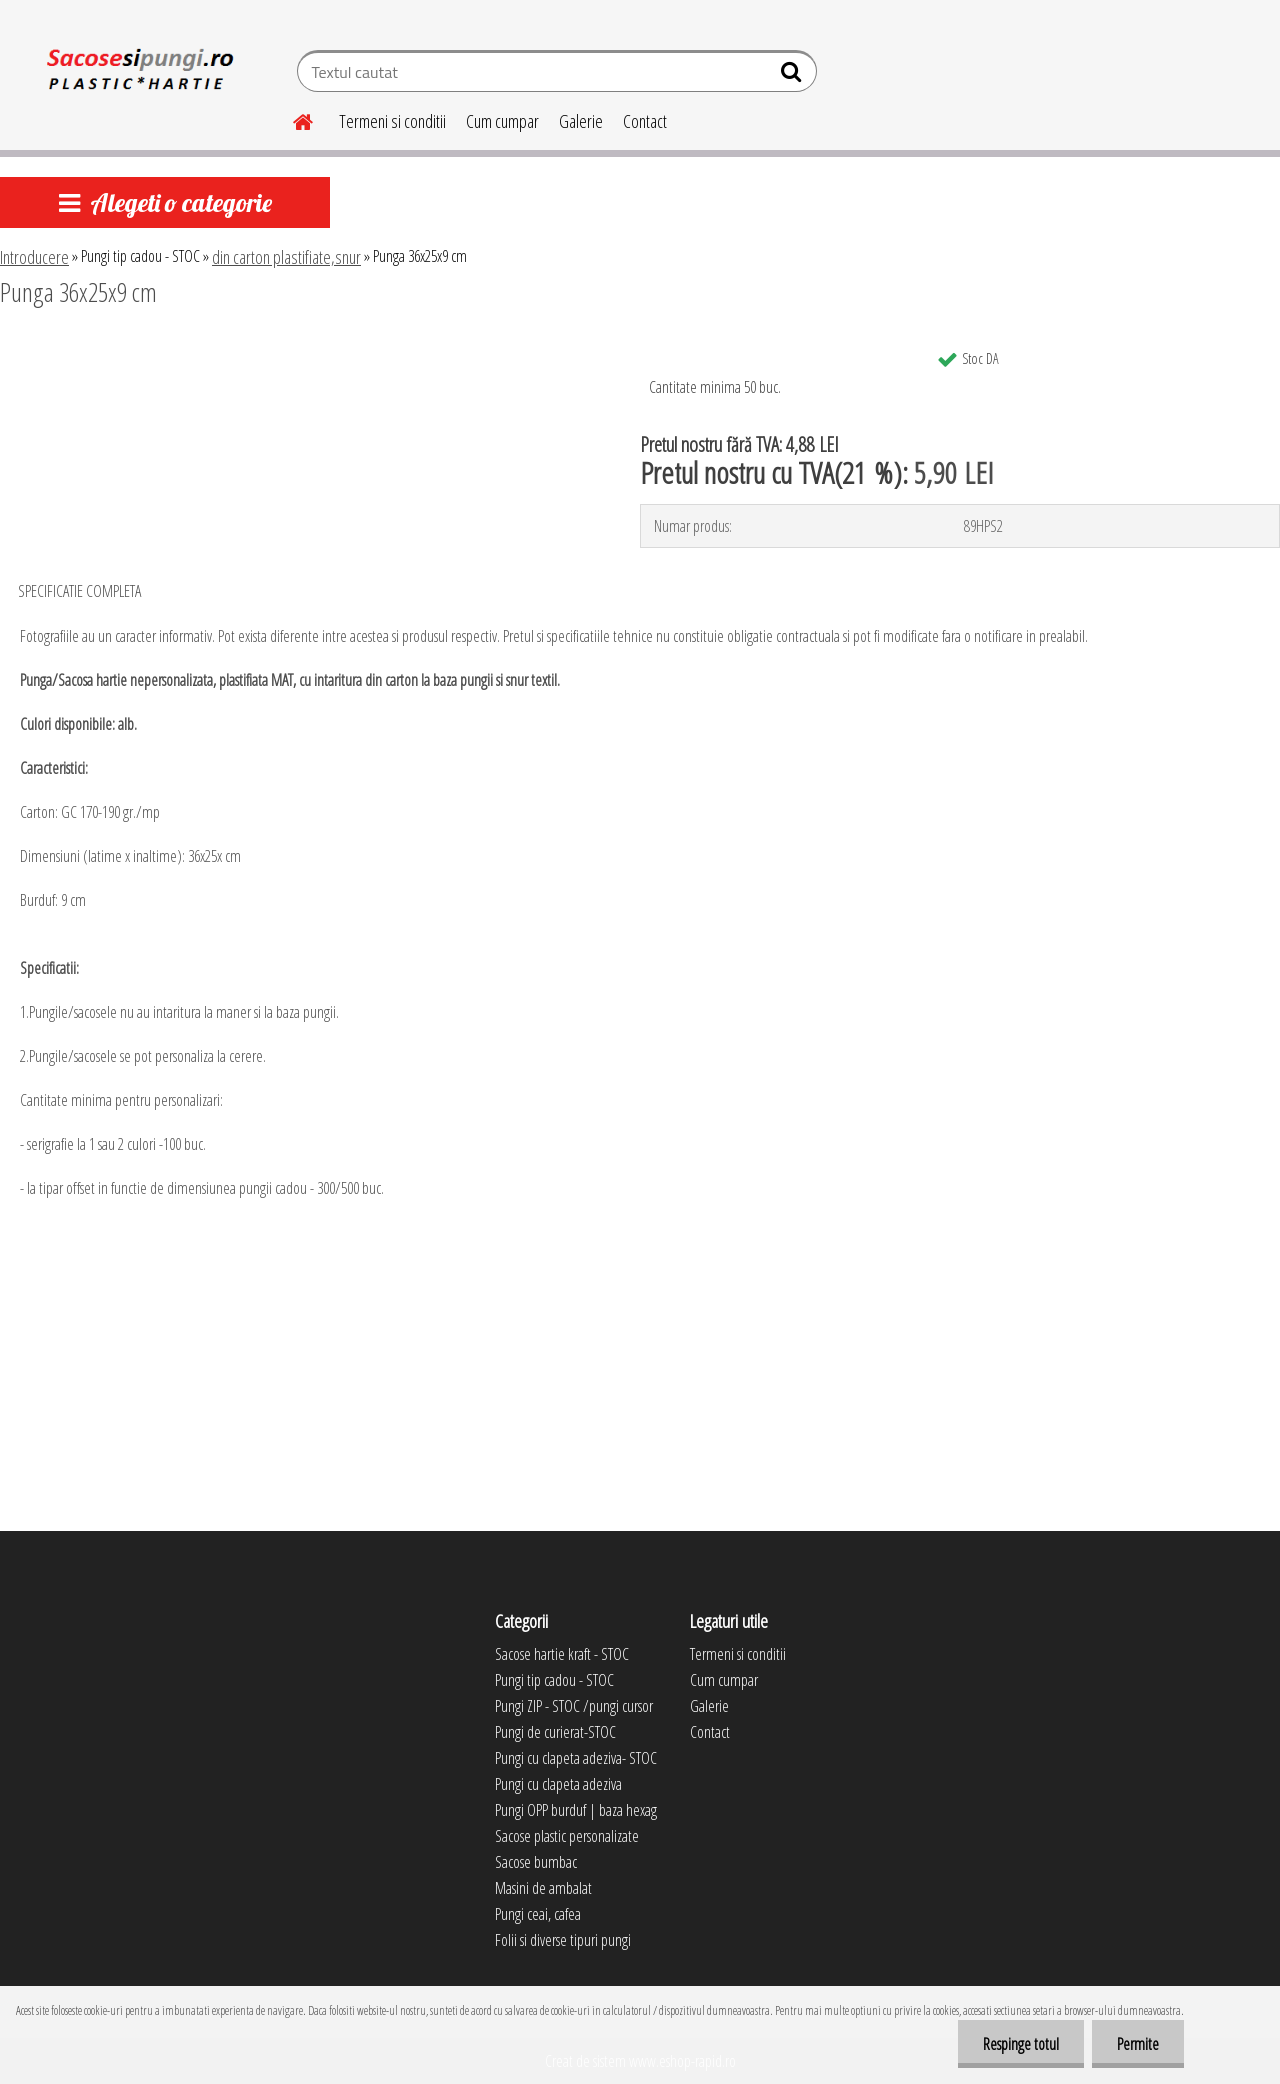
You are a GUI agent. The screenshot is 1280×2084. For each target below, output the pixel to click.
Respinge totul (1021, 2044)
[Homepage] (291, 119)
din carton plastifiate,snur (286, 257)
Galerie (581, 121)
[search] (793, 76)
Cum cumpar (502, 121)
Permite (1138, 2044)
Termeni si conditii (392, 121)
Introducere (34, 257)
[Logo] (137, 74)
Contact (645, 121)
